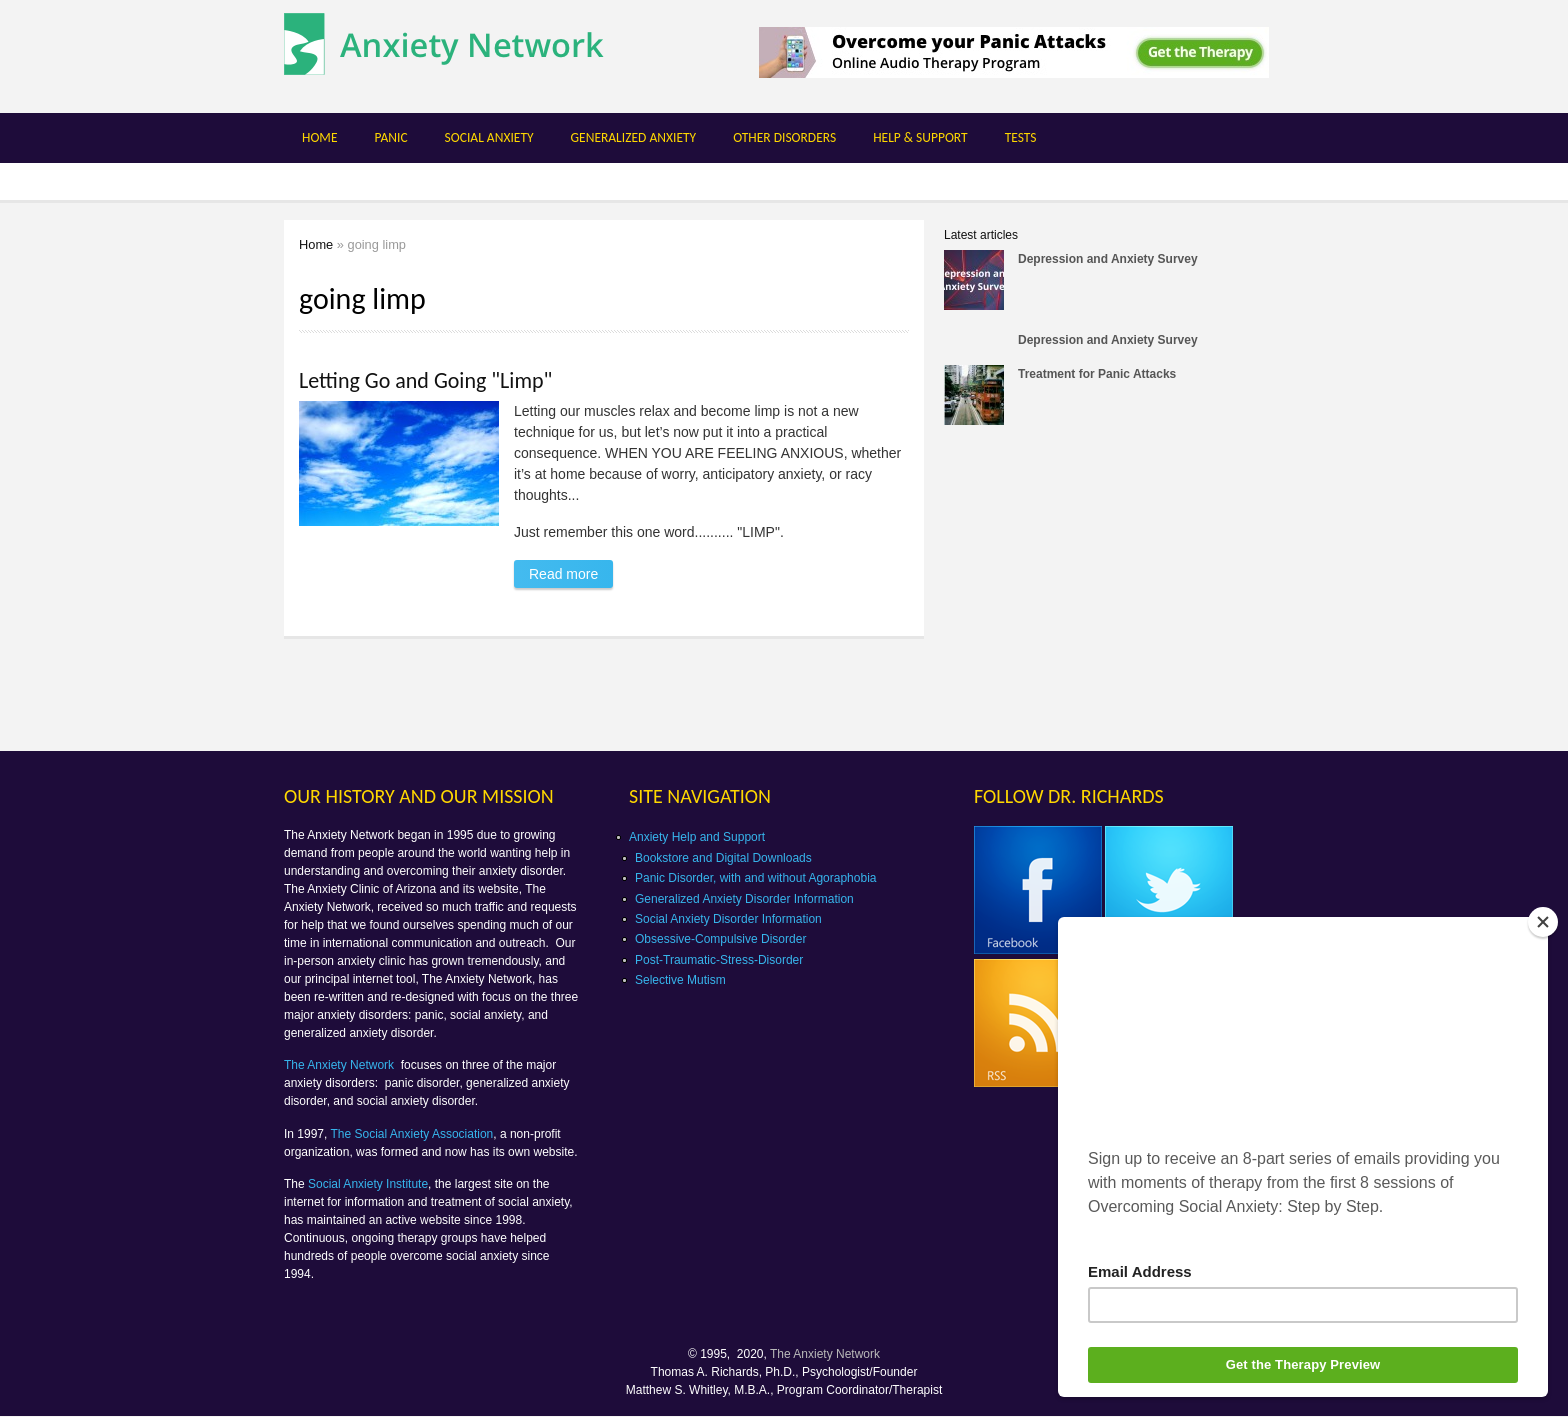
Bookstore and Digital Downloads (723, 858)
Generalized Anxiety (634, 137)
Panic (390, 137)
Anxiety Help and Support (697, 837)
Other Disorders (784, 137)
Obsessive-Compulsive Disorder (720, 939)
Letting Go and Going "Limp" (425, 380)
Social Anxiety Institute (368, 1184)
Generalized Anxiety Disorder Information (744, 899)
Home (319, 137)
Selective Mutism (680, 980)
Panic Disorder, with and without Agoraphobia (755, 878)
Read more (571, 571)
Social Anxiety (489, 137)
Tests (1021, 137)
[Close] (1543, 922)
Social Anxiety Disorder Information (728, 919)
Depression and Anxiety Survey (1108, 259)
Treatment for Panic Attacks (1097, 374)
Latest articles (981, 235)
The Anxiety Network (340, 1065)
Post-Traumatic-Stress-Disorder (719, 960)
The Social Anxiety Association (412, 1134)
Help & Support (920, 137)
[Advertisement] (1112, 594)
